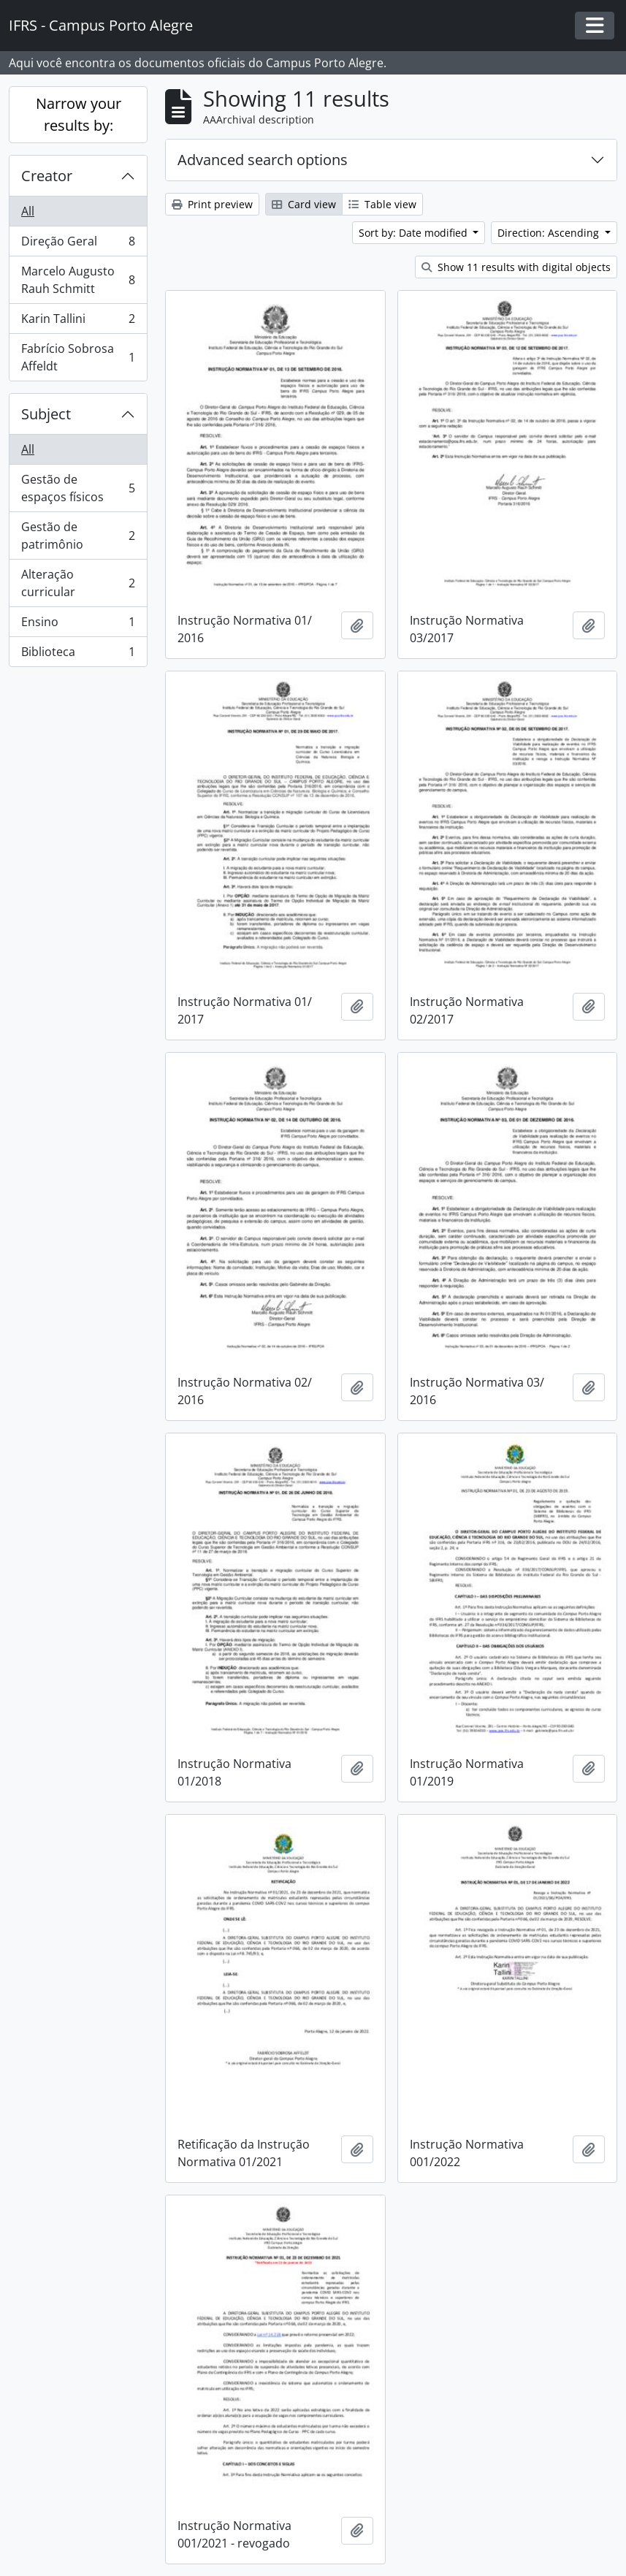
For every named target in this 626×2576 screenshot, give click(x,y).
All (27, 211)
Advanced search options (263, 159)
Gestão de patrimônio (77, 535)
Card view (304, 204)
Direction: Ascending (549, 233)
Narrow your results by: (78, 114)
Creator (46, 176)
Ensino (77, 625)
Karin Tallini (77, 322)
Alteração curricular (77, 583)
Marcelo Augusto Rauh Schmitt (77, 280)
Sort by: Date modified (414, 233)
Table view (382, 204)
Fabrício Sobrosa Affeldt (77, 357)
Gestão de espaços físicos (77, 488)
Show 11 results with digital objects (516, 267)
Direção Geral (77, 244)
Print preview (212, 204)
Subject (46, 414)
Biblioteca (77, 654)
